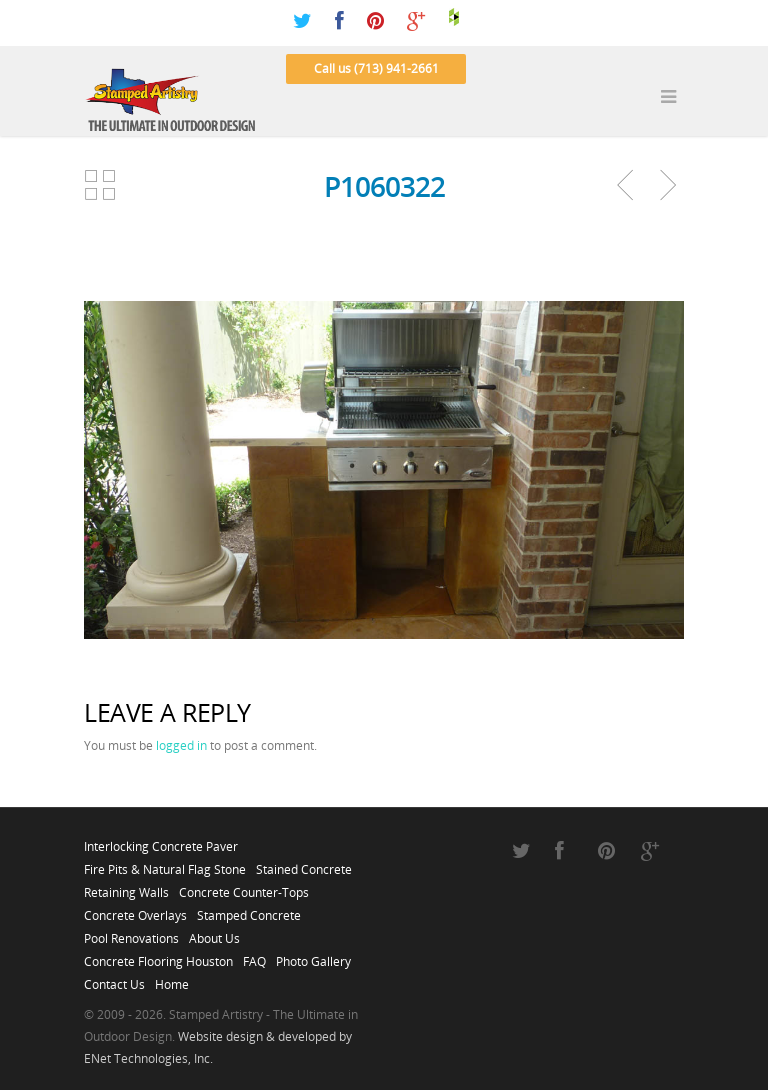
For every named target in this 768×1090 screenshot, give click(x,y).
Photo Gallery (313, 956)
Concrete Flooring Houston (158, 956)
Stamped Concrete (249, 910)
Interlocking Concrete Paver (161, 841)
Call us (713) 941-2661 (376, 68)
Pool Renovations (131, 933)
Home (172, 979)
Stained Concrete (304, 864)
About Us (214, 933)
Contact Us (114, 979)
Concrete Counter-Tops (244, 887)
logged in (181, 745)
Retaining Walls (126, 887)
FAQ (254, 956)
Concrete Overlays (135, 910)
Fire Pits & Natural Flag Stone (165, 864)
